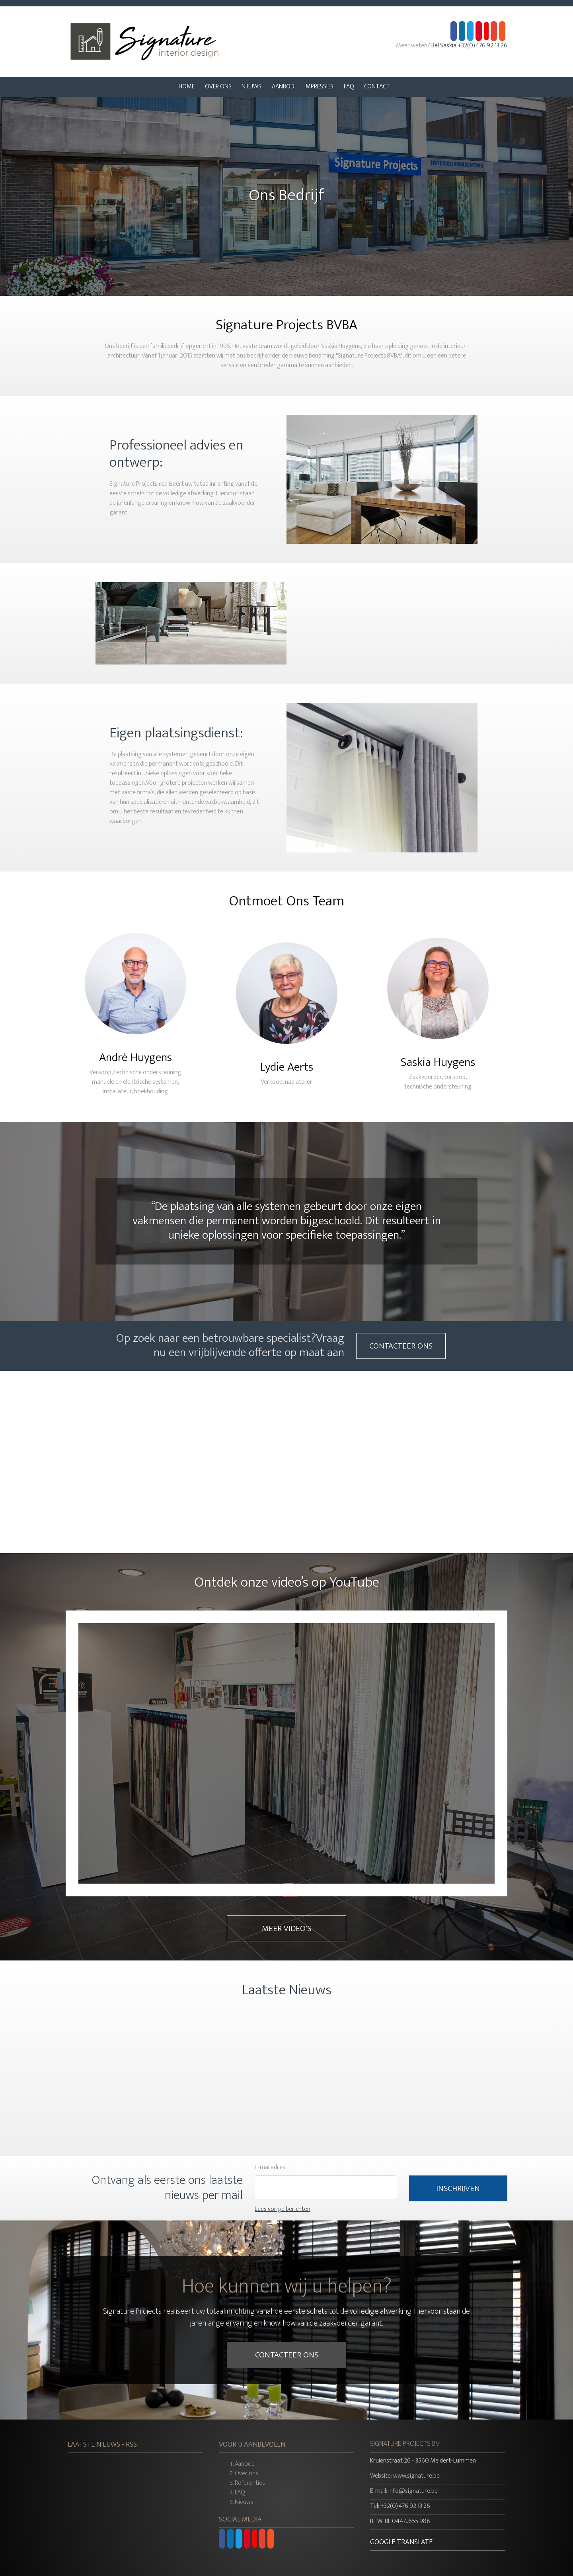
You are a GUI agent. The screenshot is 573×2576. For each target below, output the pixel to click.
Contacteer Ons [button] (401, 1346)
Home (187, 87)
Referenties (250, 2483)
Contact (377, 87)
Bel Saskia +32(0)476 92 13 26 (469, 45)
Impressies (318, 87)
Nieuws (251, 87)
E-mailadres (270, 2167)
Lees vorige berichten (282, 2209)
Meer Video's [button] (286, 1928)
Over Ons (218, 87)
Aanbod (283, 87)
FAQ (349, 87)
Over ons (246, 2473)
